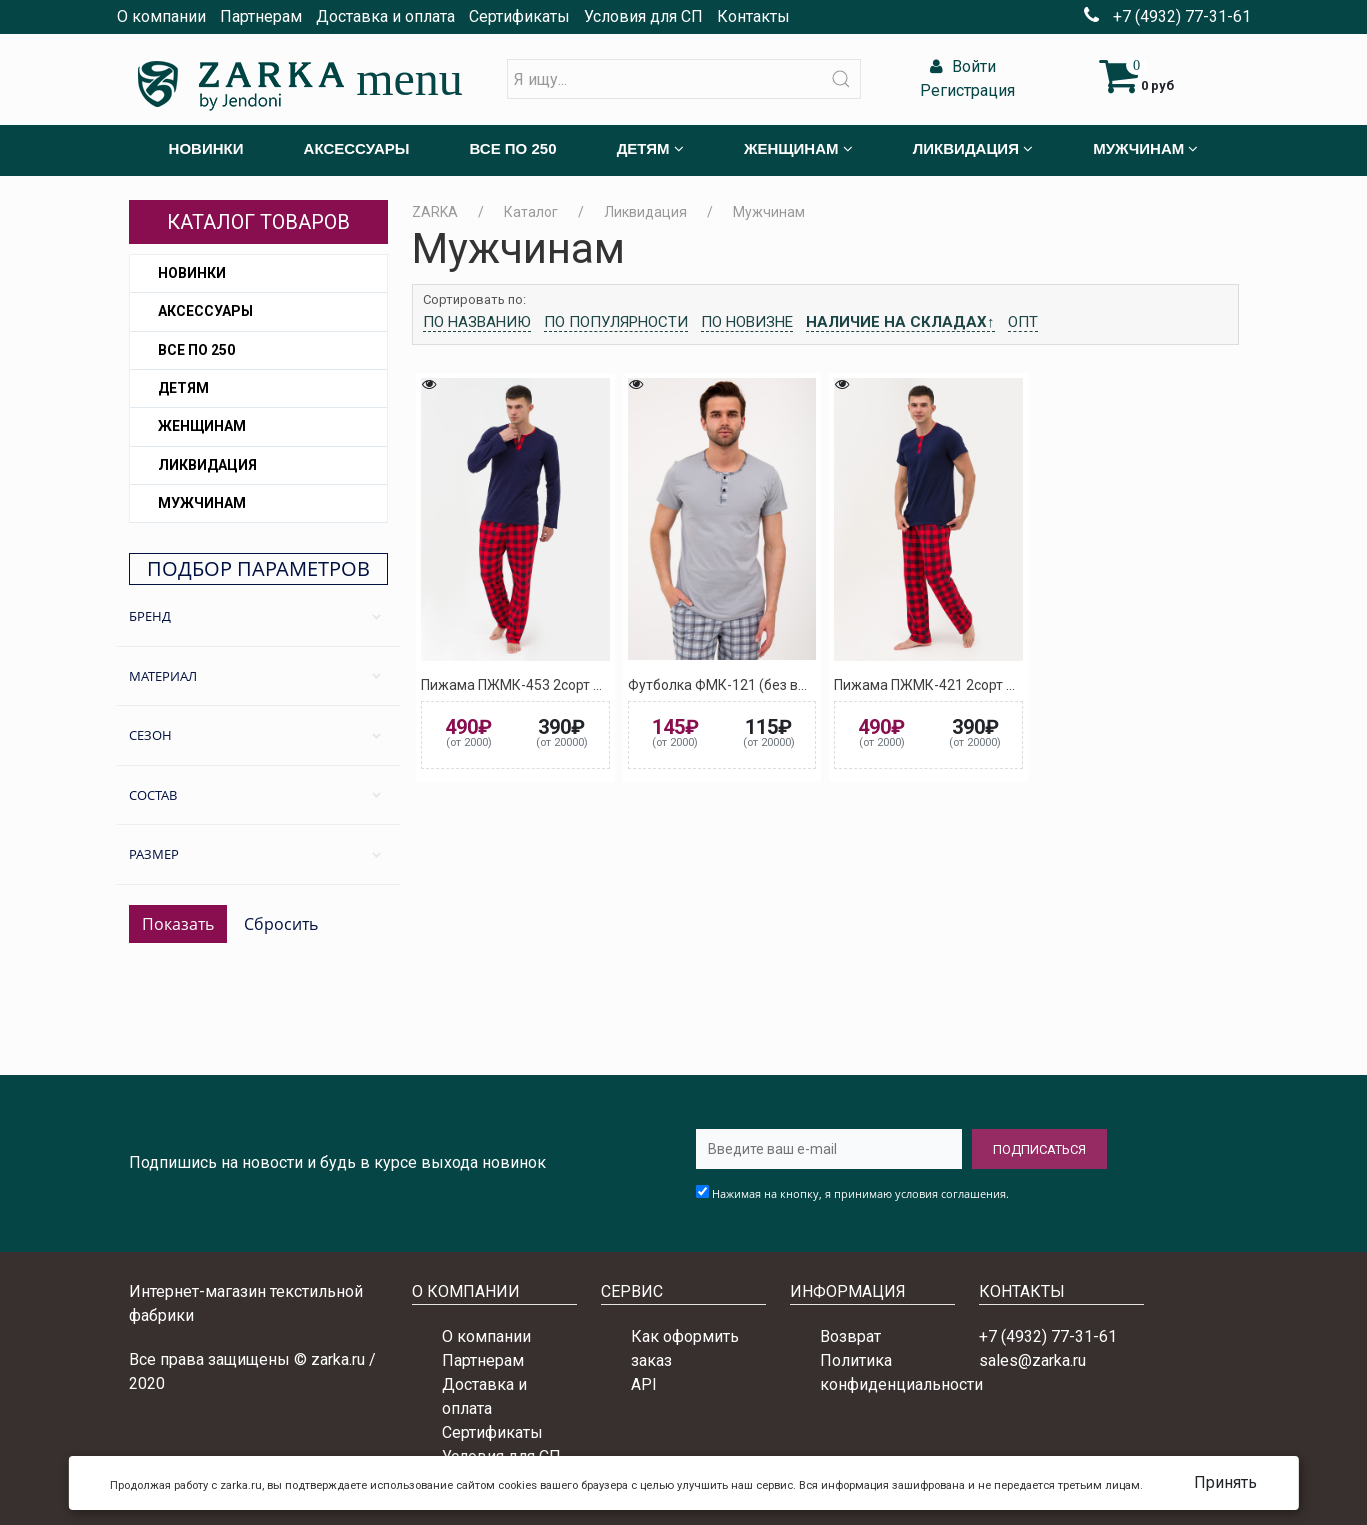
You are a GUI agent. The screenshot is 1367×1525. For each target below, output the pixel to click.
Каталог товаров (258, 222)
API (644, 1384)
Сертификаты (519, 16)
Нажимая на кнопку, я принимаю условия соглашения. (860, 1193)
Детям (183, 388)
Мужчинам (202, 503)
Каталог (531, 212)
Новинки (192, 273)
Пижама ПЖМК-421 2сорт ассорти (946, 685)
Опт (1023, 322)
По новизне (747, 322)
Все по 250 (196, 350)
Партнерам (261, 16)
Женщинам (202, 426)
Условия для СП (643, 16)
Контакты (753, 16)
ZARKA (435, 212)
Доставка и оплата (385, 16)
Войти (960, 66)
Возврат (850, 1336)
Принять (1225, 1482)
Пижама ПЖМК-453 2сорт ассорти (533, 685)
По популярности (616, 322)
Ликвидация (207, 465)
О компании (161, 16)
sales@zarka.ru (1032, 1360)
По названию (477, 322)
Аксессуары (205, 311)
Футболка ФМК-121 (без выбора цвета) (758, 685)
